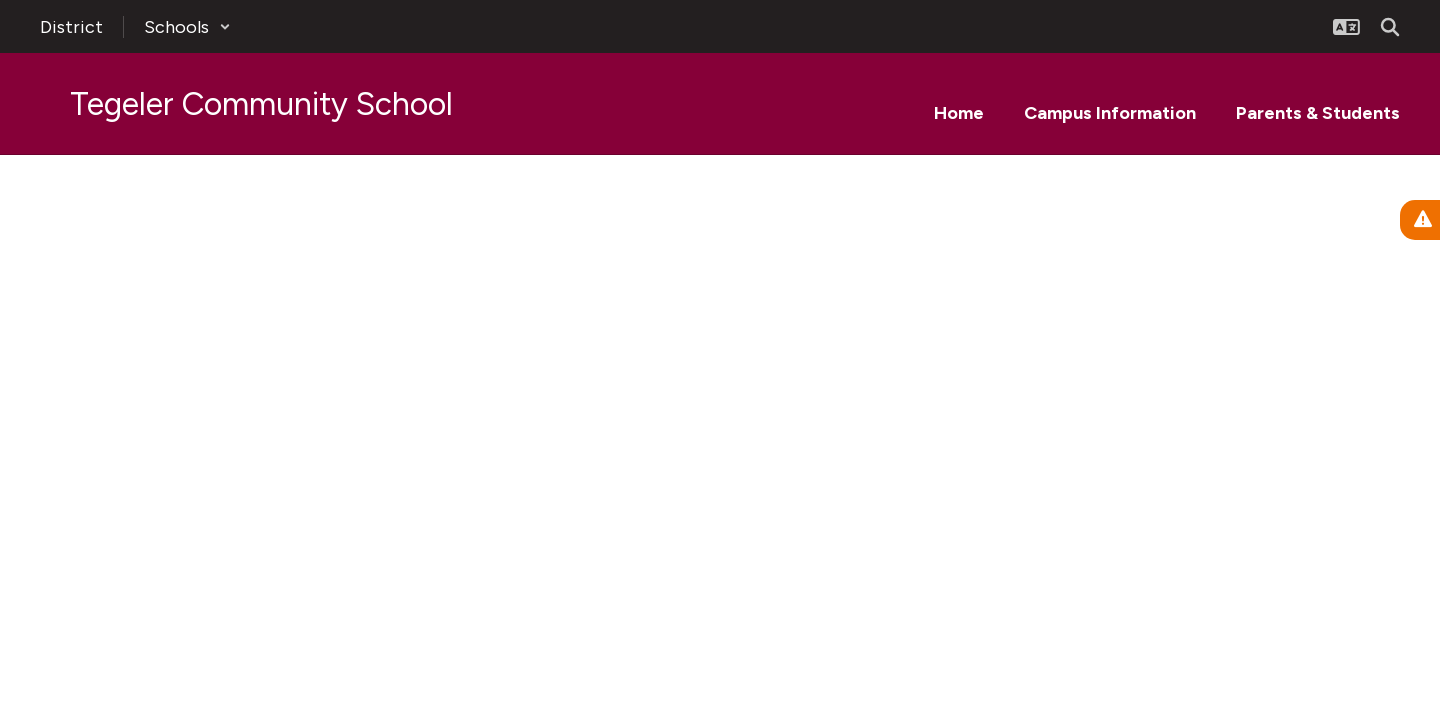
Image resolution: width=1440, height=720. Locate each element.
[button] (187, 27)
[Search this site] (1390, 27)
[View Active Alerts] (1420, 220)
